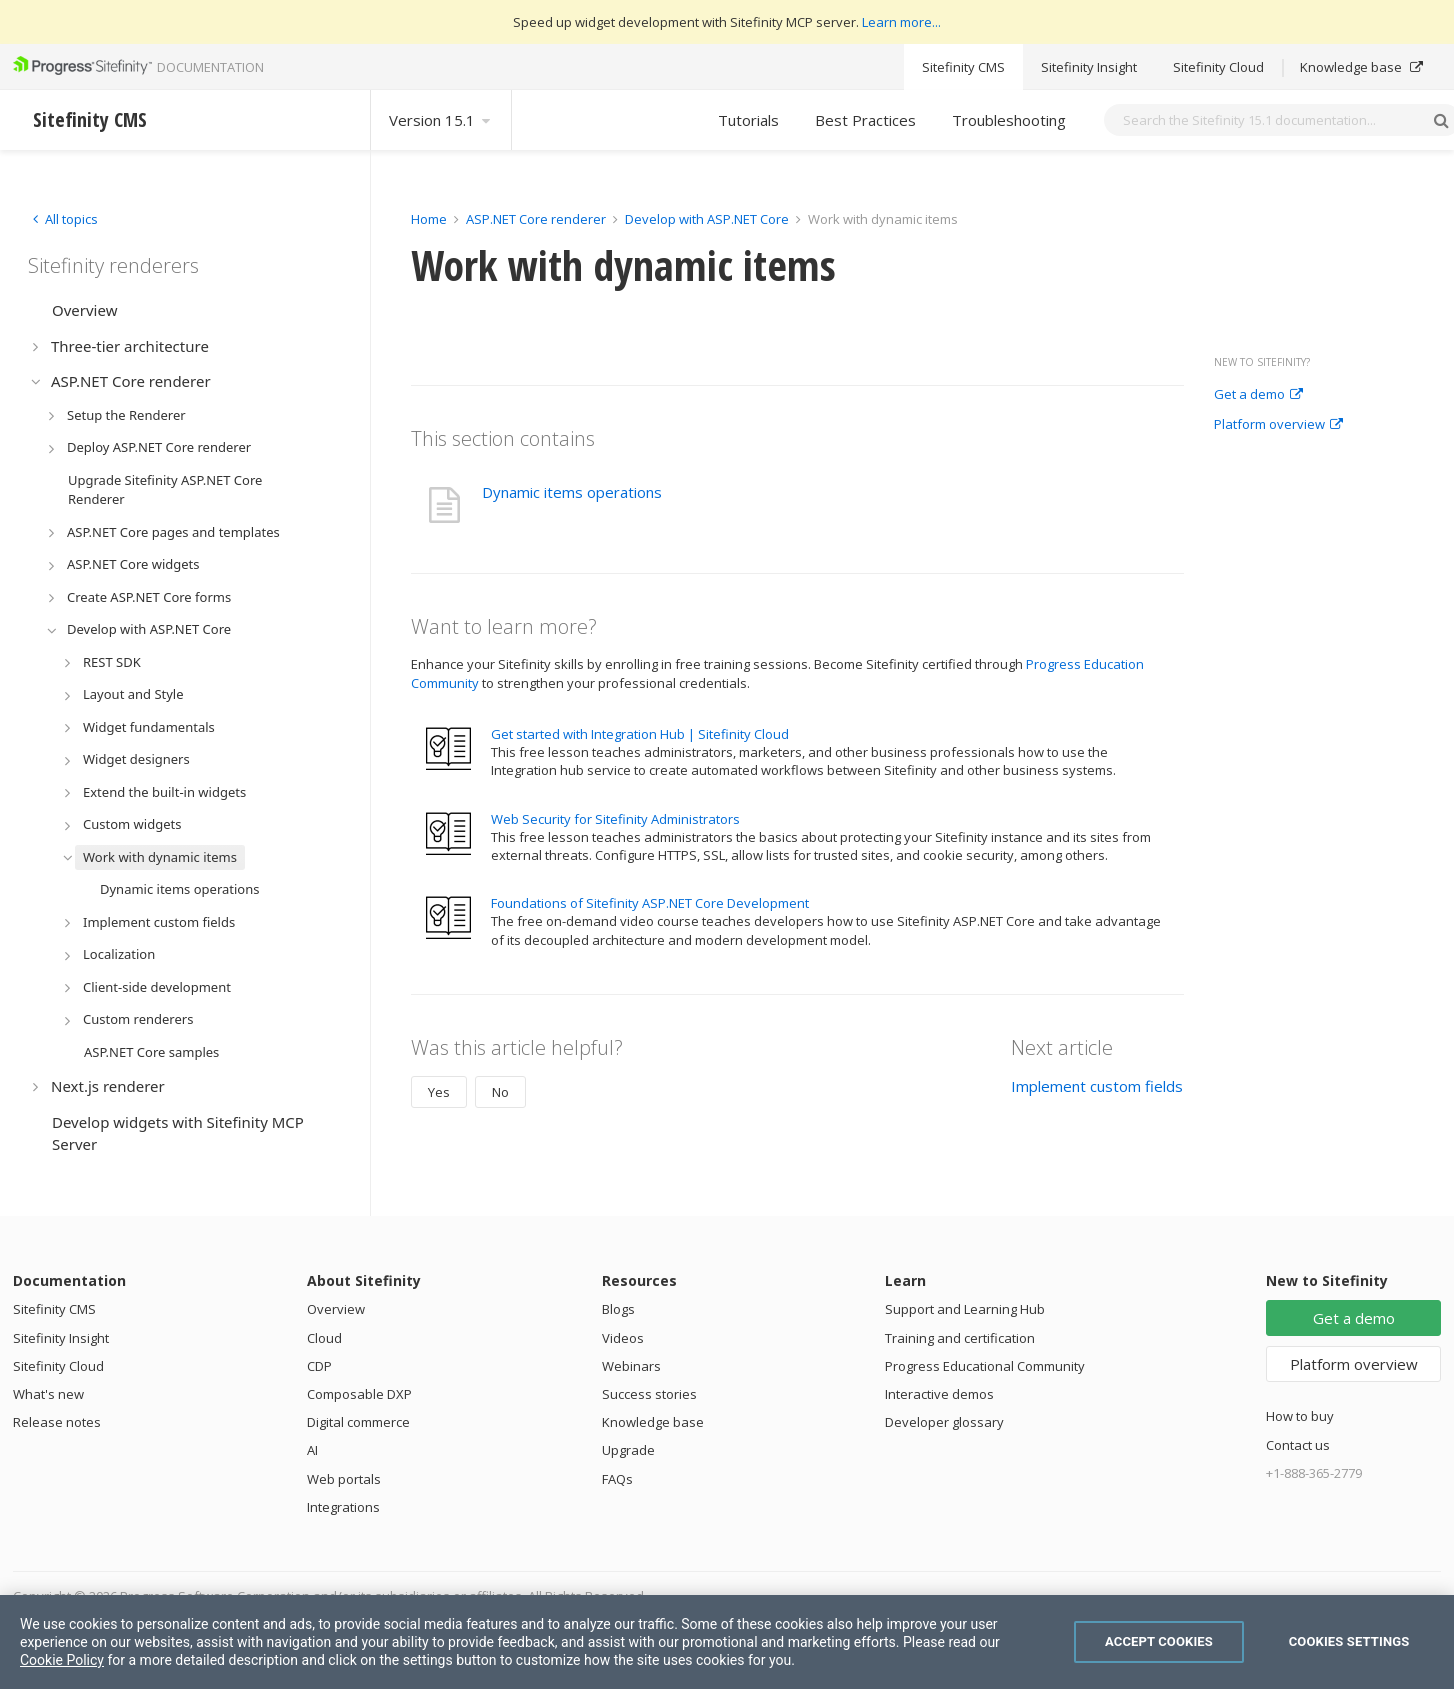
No (500, 1092)
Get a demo (1258, 395)
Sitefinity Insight (1089, 67)
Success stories (649, 1394)
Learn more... (901, 22)
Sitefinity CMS (963, 67)
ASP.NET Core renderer (536, 219)
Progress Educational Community (985, 1366)
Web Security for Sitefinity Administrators (615, 819)
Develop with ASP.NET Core (707, 219)
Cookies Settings (1349, 1641)
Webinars (631, 1366)
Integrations (343, 1507)
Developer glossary (944, 1422)
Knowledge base (1361, 67)
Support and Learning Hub (965, 1309)
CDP (319, 1366)
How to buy (1300, 1416)
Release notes (57, 1422)
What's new (48, 1394)
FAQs (617, 1479)
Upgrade (628, 1450)
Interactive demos (939, 1394)
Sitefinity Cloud (1218, 67)
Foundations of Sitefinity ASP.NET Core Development (650, 903)
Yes (439, 1092)
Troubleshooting (1009, 120)
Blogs (618, 1309)
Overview (336, 1309)
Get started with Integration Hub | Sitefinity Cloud (640, 734)
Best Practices (865, 120)
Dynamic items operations (572, 492)
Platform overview (1278, 425)
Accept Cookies (1159, 1641)
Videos (623, 1338)
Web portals (344, 1479)
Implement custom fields (1097, 1086)
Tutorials (748, 120)
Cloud (324, 1338)
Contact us (1298, 1445)
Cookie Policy (62, 1660)
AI (312, 1450)
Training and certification (960, 1338)
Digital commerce (358, 1422)
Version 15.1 (441, 120)
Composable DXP (359, 1394)
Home (429, 219)
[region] (727, 1642)
